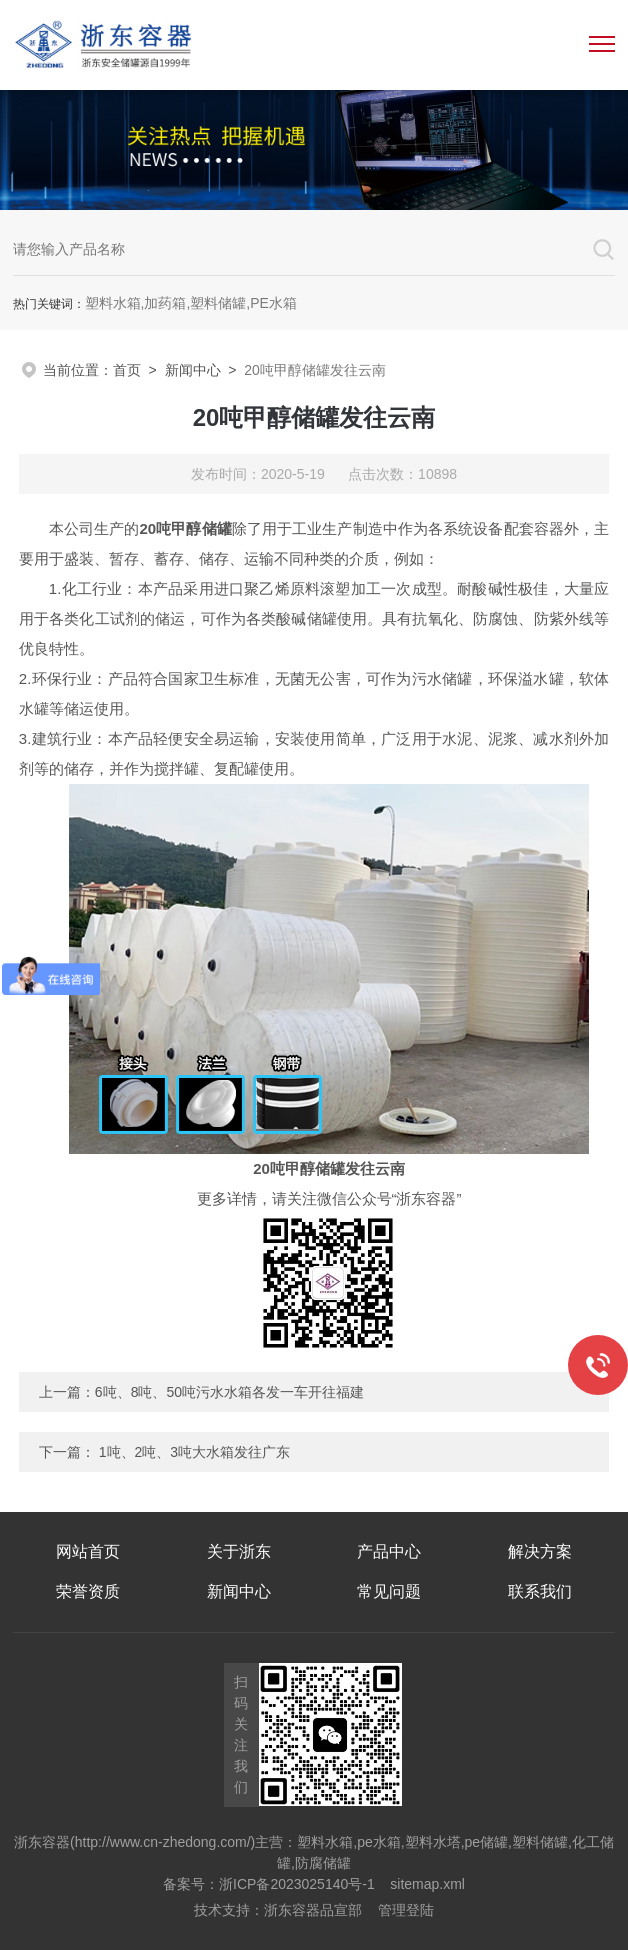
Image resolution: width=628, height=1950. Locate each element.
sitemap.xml (427, 1884)
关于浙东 (239, 1551)
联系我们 (540, 1591)
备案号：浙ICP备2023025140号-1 (269, 1884)
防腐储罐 (323, 1863)
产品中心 (389, 1551)
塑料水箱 (325, 1842)
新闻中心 (193, 370)
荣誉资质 (88, 1591)
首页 (127, 370)
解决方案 (540, 1551)
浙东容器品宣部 (313, 1910)
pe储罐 (487, 1842)
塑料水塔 (433, 1842)
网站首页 (88, 1551)
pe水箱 (379, 1842)
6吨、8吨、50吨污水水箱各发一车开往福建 (229, 1392)
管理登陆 (406, 1910)
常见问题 (389, 1591)
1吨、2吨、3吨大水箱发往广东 (194, 1452)
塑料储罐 (540, 1842)
